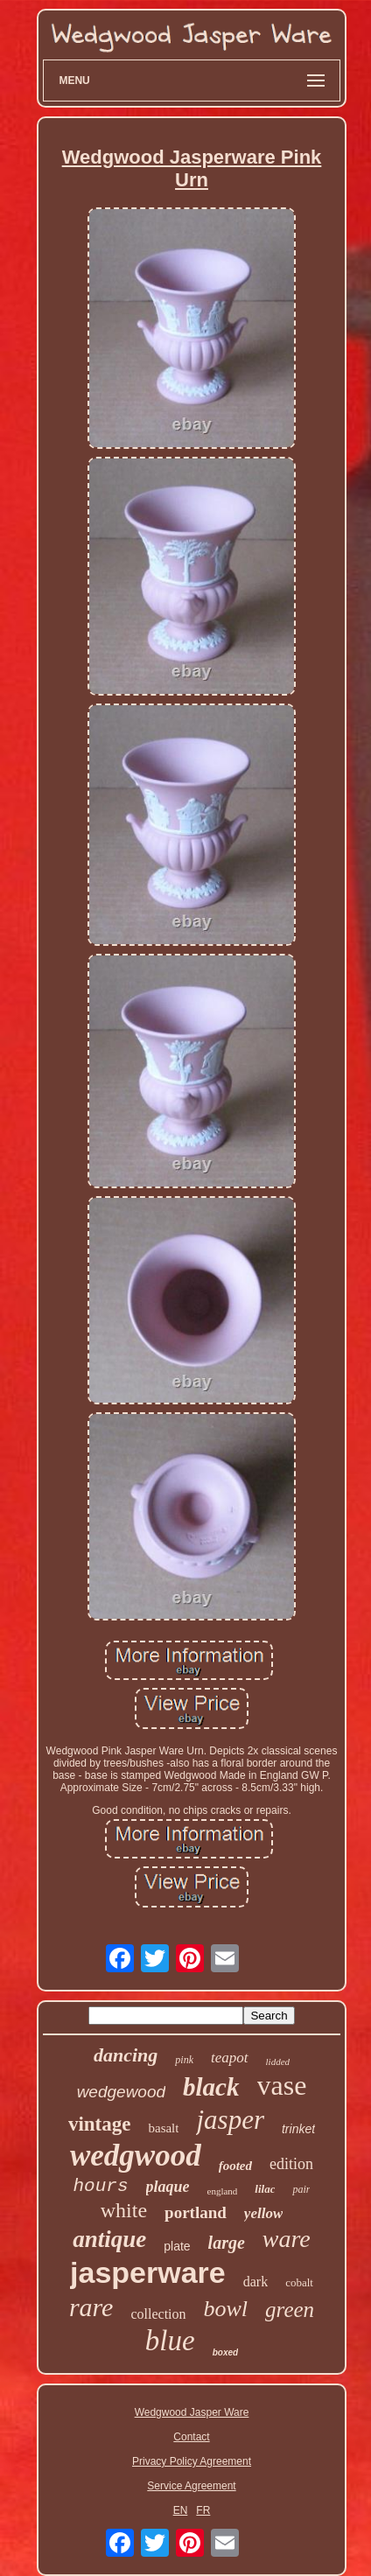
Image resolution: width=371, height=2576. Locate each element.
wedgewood (121, 2091)
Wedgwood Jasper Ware (192, 2412)
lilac (265, 2188)
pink (184, 2060)
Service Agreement (191, 2486)
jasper (230, 2119)
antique (109, 2239)
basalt (163, 2128)
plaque (168, 2186)
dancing (126, 2055)
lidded (278, 2061)
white (124, 2210)
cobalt (299, 2282)
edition (291, 2164)
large (226, 2242)
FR (203, 2510)
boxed (225, 2352)
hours (101, 2186)
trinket (298, 2129)
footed (235, 2166)
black (211, 2087)
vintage (99, 2124)
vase (282, 2085)
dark (255, 2281)
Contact (191, 2437)
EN (180, 2510)
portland (195, 2212)
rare (91, 2306)
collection (158, 2313)
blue (170, 2340)
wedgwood (135, 2155)
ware (286, 2238)
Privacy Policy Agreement (191, 2461)
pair (301, 2189)
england (222, 2191)
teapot (229, 2057)
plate (177, 2246)
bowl (226, 2308)
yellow (263, 2213)
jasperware (148, 2272)
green (289, 2309)
